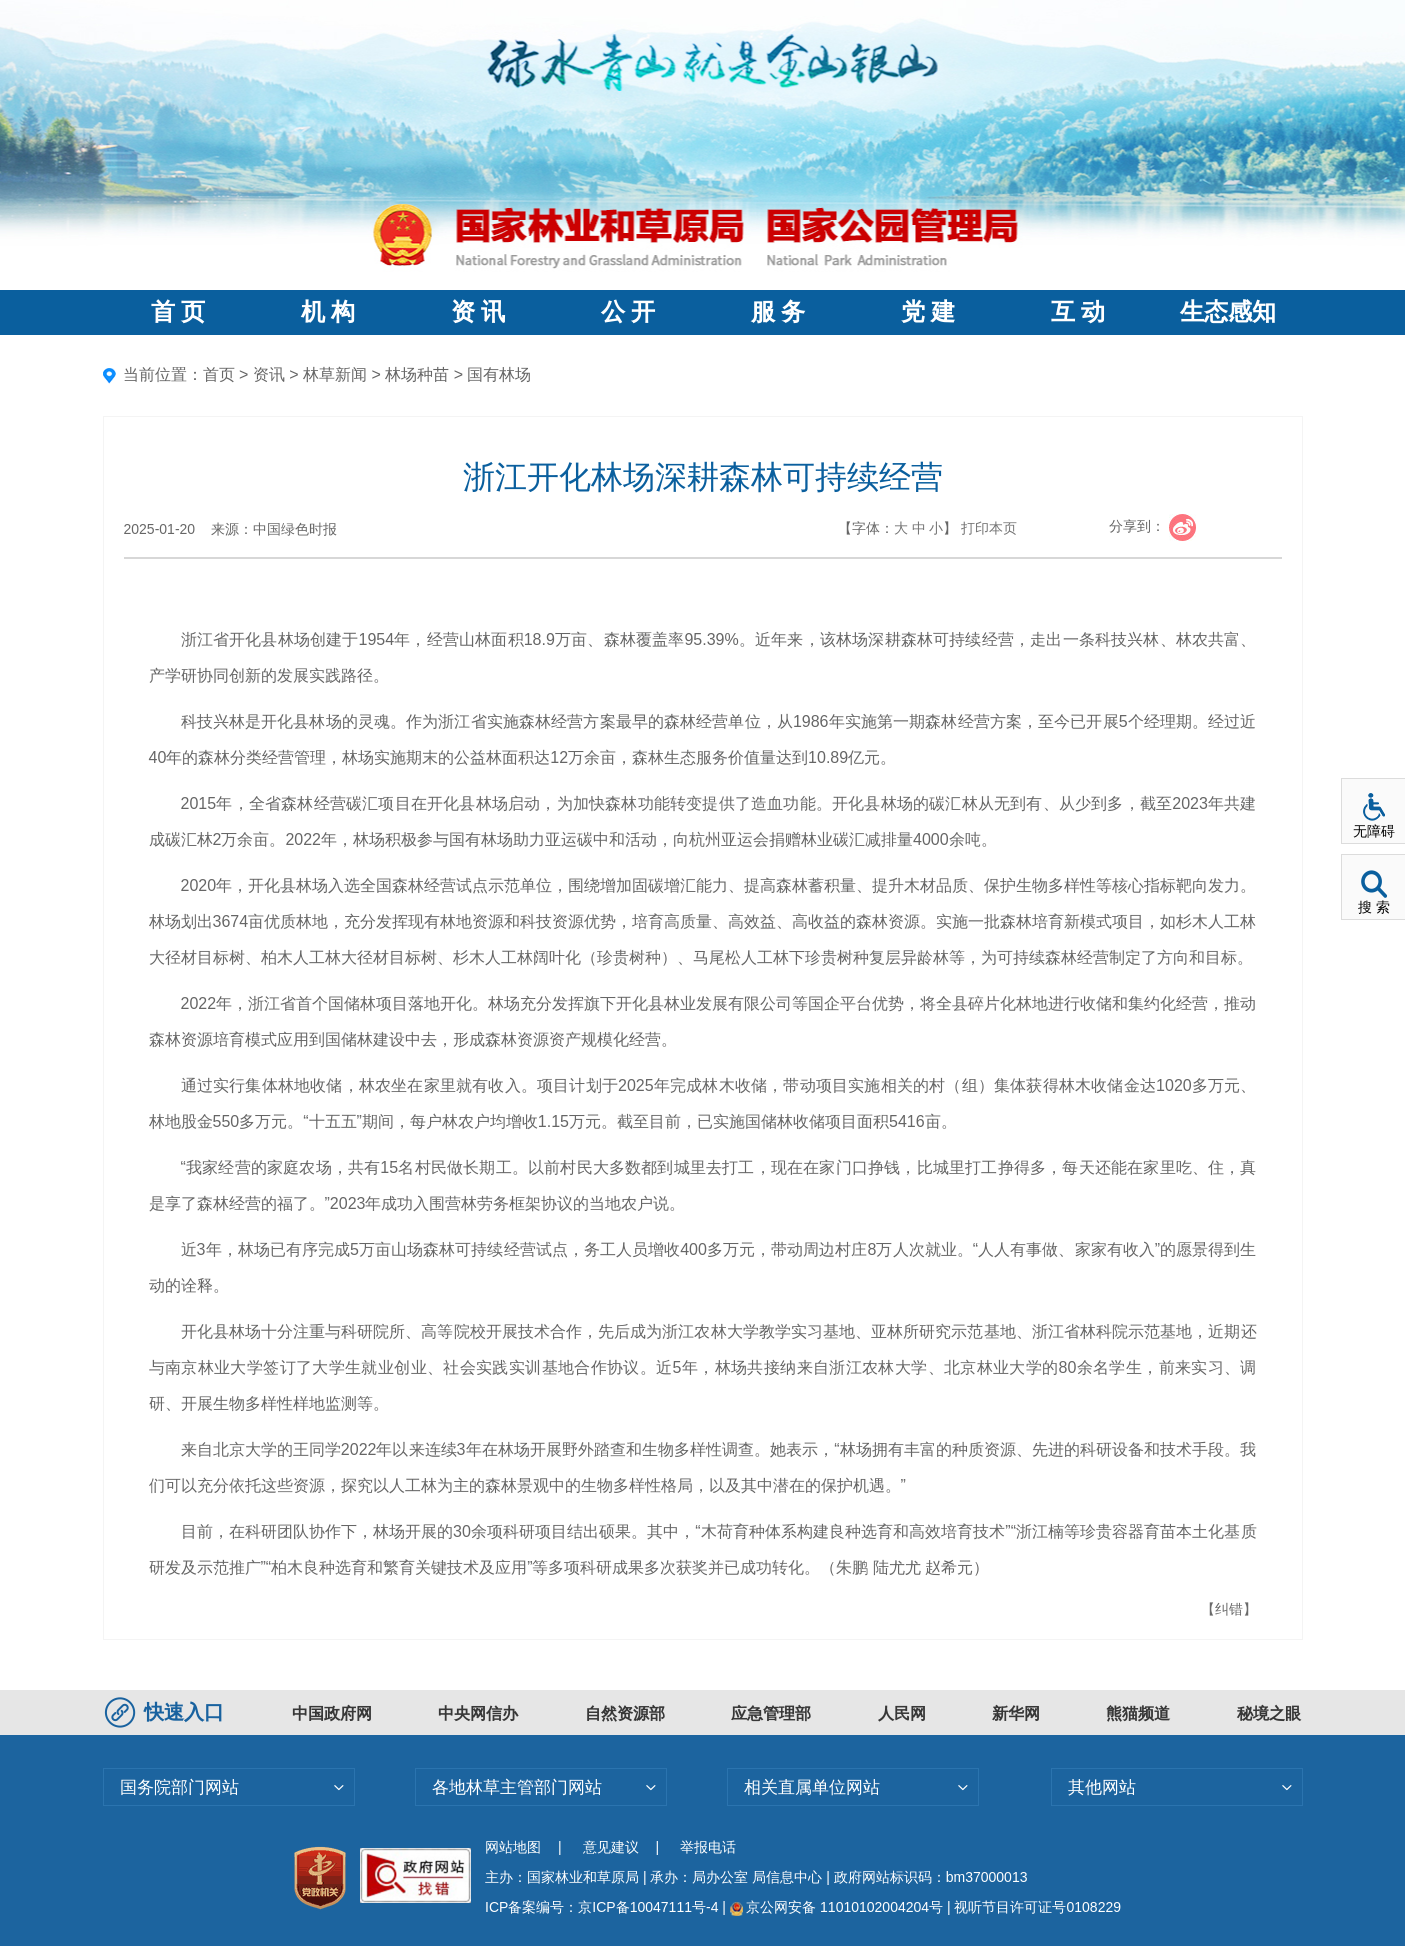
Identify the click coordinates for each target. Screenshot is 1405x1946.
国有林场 (499, 374)
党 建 (928, 312)
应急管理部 (771, 1713)
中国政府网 (332, 1713)
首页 (219, 374)
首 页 (178, 312)
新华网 (1016, 1713)
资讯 (269, 374)
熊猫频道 (1138, 1713)
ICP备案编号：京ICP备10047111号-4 (603, 1907)
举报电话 (708, 1847)
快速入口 (167, 1712)
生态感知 (1228, 312)
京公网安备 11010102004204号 (836, 1907)
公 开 (628, 312)
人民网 (902, 1713)
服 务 (778, 312)
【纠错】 (1229, 1609)
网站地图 (513, 1847)
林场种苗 (417, 374)
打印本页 (989, 528)
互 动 (1078, 312)
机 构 (328, 312)
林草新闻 (335, 374)
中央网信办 (478, 1713)
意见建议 (611, 1847)
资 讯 (478, 312)
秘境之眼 (1269, 1713)
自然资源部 (625, 1713)
